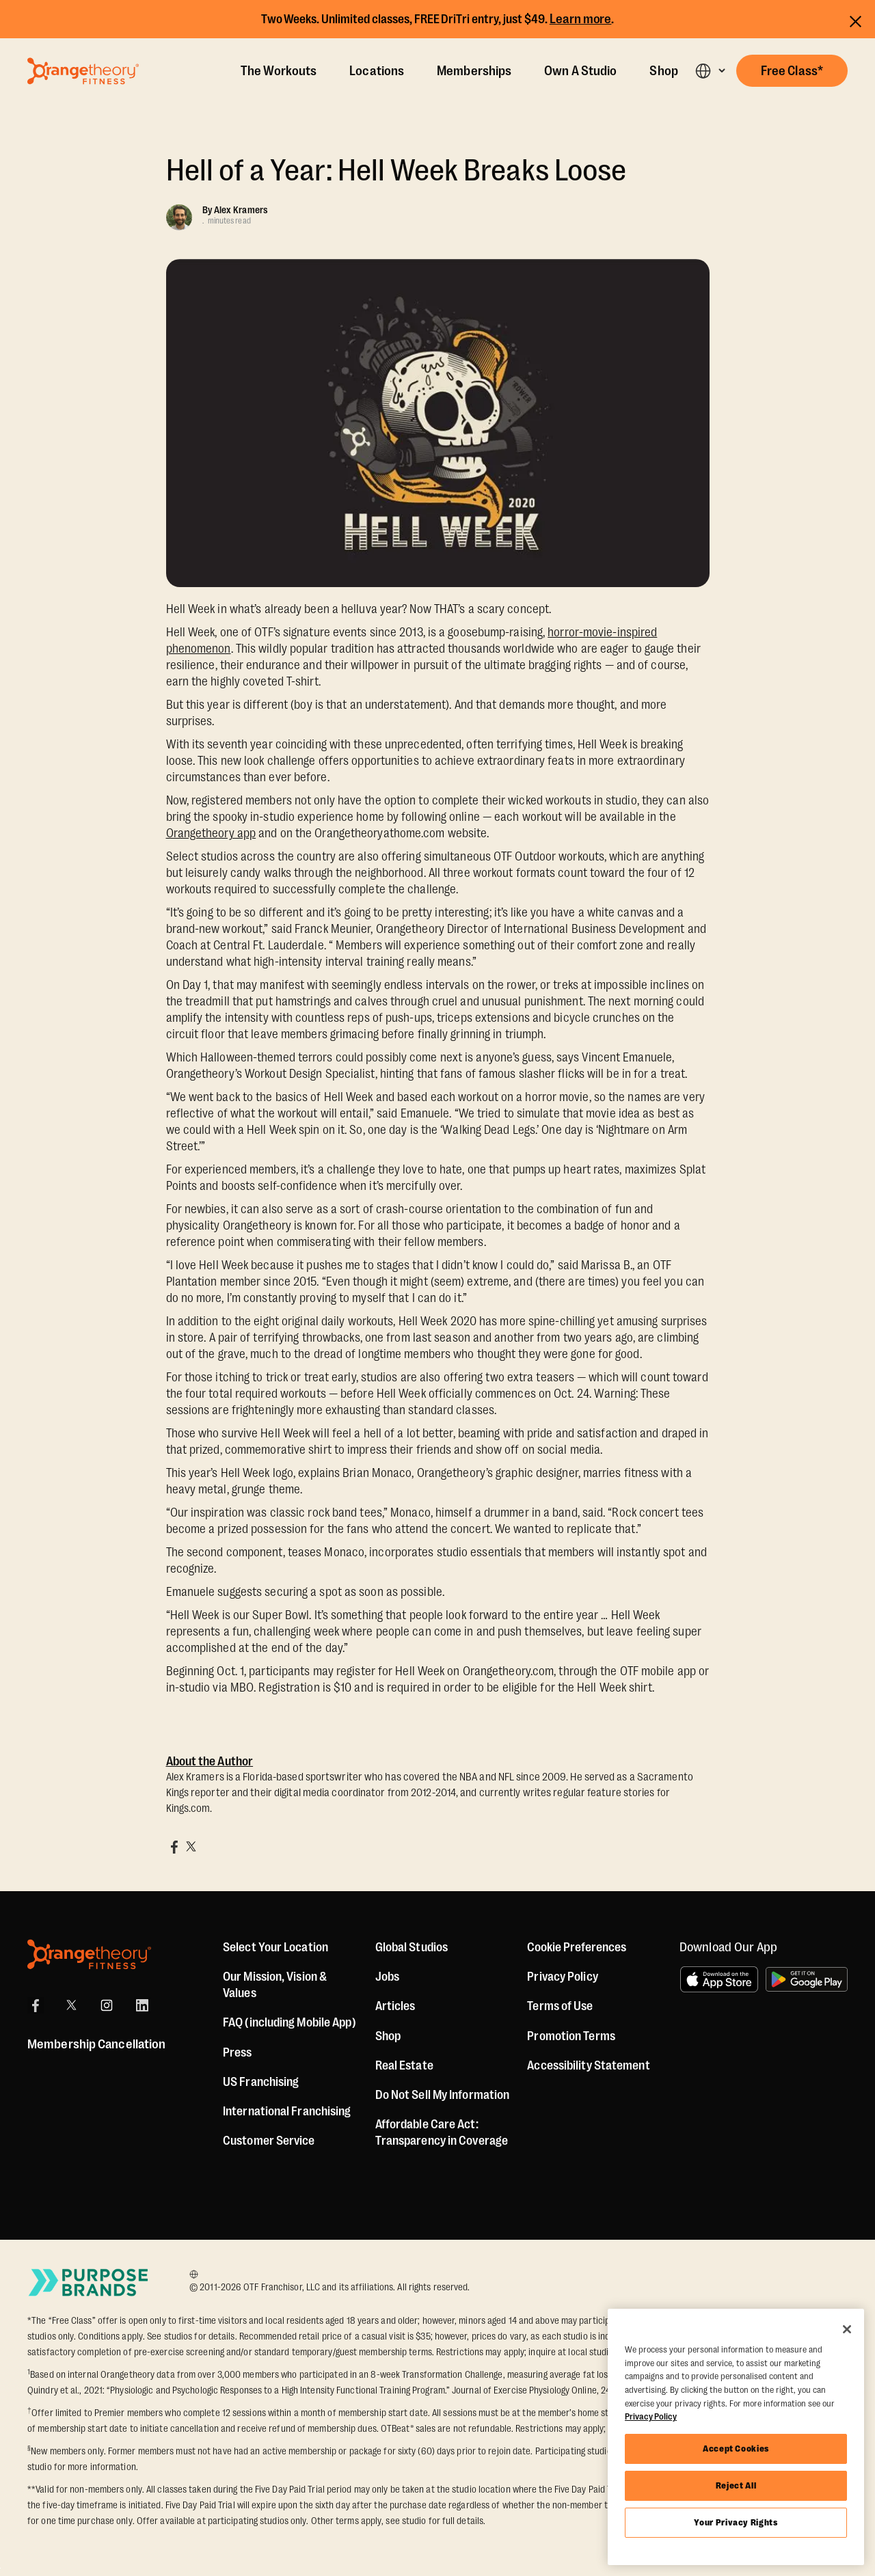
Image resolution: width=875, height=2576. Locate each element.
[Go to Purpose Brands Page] (88, 2282)
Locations (376, 71)
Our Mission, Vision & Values (275, 1985)
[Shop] (388, 2036)
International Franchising (287, 2111)
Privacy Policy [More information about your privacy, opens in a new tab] (651, 2416)
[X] (71, 2005)
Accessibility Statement (588, 2065)
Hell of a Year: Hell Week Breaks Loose (396, 170)
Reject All (736, 2485)
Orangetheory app (211, 833)
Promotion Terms (571, 2036)
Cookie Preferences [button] (576, 1947)
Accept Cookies (736, 2448)
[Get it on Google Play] (807, 1979)
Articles (395, 2006)
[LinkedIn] (142, 2005)
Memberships (474, 71)
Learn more (581, 19)
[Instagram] (106, 2005)
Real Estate (404, 2065)
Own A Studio (580, 71)
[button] (710, 70)
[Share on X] (191, 1847)
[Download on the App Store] (719, 1979)
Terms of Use (560, 2006)
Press (237, 2052)
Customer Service (269, 2140)
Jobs (387, 1976)
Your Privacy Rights (735, 2522)
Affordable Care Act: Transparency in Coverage (441, 2132)
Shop (663, 71)
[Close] (847, 2329)
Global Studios (411, 1947)
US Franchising (261, 2082)
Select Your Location (275, 1947)
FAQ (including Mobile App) (289, 2022)
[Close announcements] (855, 19)
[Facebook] (35, 2005)
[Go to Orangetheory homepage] (83, 71)
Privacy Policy (562, 1976)
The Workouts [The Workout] (279, 71)
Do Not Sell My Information (442, 2095)
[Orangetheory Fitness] (89, 1954)
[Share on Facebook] (174, 1847)
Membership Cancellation (96, 2044)
